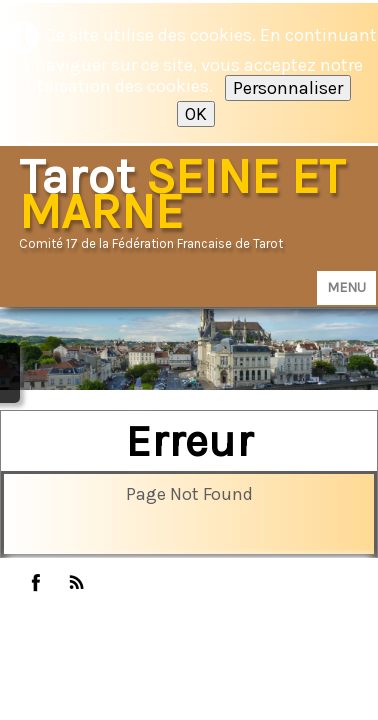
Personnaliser (288, 88)
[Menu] (346, 288)
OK (196, 114)
